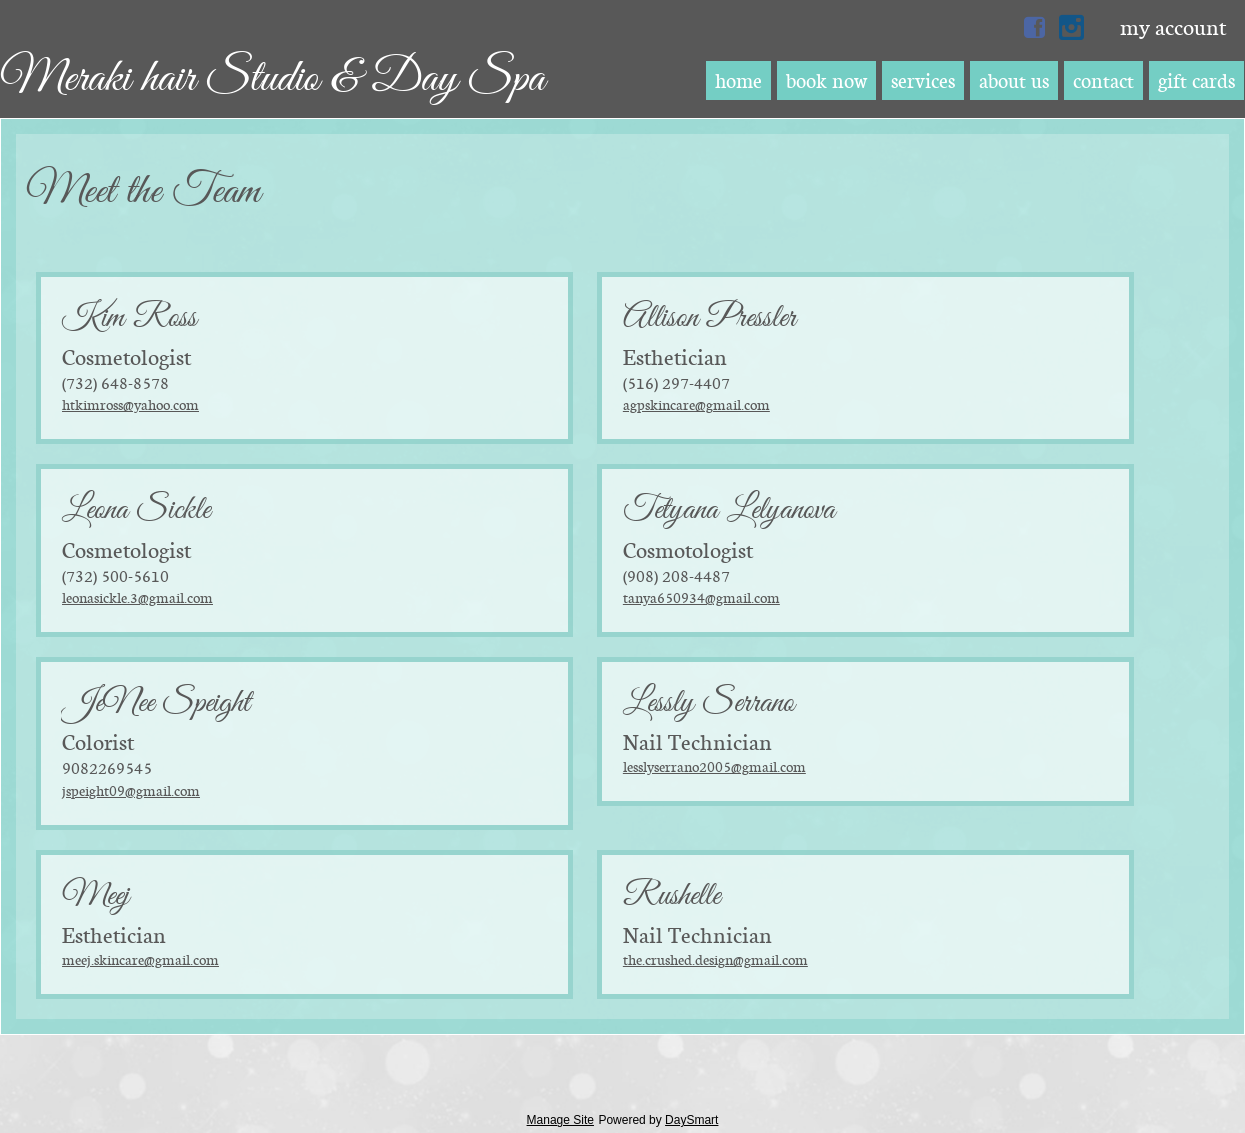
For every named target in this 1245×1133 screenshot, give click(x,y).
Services (923, 80)
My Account (1173, 26)
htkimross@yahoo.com (130, 404)
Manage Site (560, 1120)
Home (738, 80)
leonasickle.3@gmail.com (137, 597)
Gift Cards (1196, 80)
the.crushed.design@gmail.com (715, 959)
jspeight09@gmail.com (131, 790)
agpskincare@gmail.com (696, 404)
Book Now (826, 80)
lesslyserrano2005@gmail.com (714, 766)
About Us (1014, 80)
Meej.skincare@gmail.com (140, 959)
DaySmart (691, 1120)
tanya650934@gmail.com (701, 597)
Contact (1103, 80)
